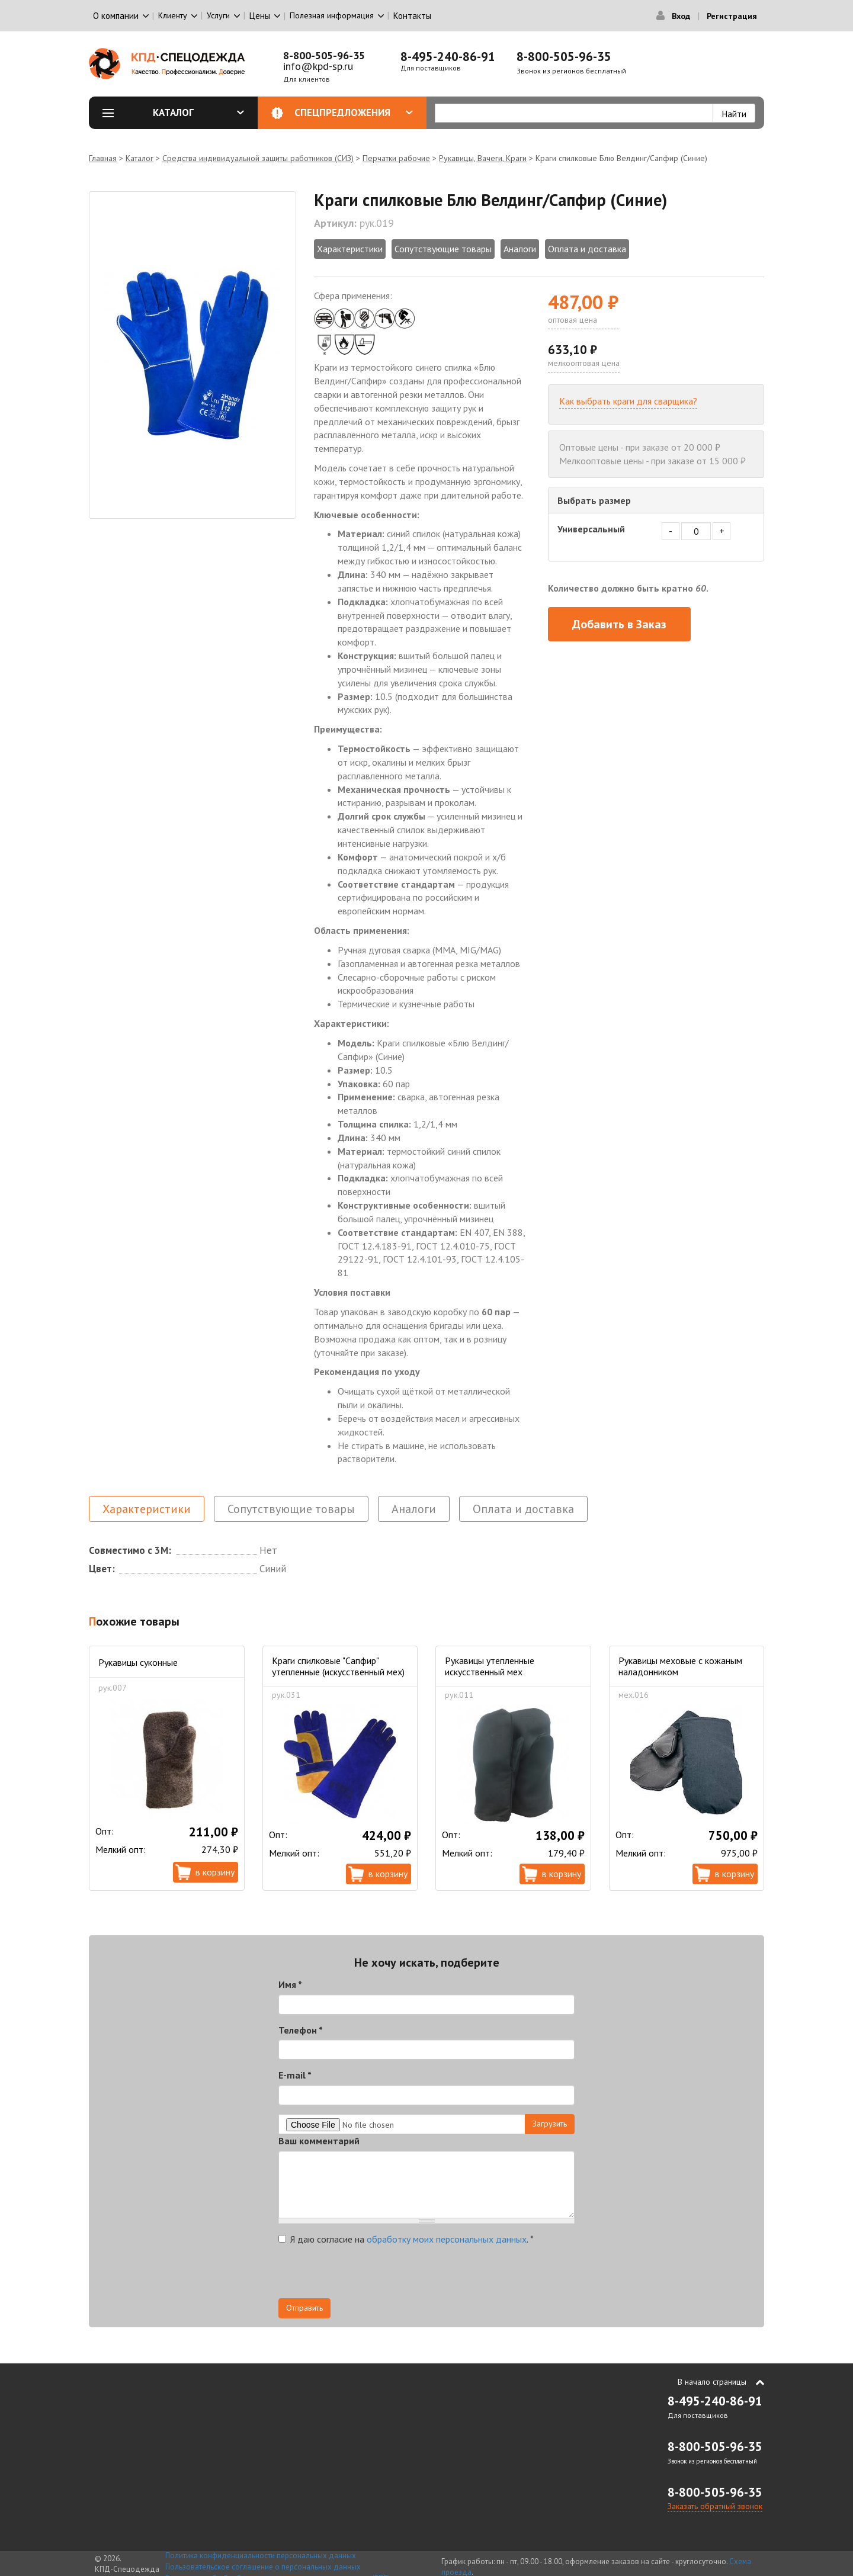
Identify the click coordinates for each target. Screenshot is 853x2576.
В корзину (215, 1872)
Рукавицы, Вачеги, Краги (483, 158)
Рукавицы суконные (138, 1662)
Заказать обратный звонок (715, 2506)
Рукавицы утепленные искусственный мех (489, 1666)
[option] (192, 355)
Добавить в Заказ (619, 624)
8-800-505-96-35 (324, 55)
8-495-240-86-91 (447, 57)
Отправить (304, 2307)
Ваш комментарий (319, 2141)
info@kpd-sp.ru (318, 66)
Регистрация (732, 16)
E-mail (295, 2075)
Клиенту (172, 15)
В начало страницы (712, 2381)
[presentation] (368, 2275)
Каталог (198, 112)
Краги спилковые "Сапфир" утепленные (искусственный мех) (338, 1666)
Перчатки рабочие (396, 158)
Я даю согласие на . (406, 2239)
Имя (290, 1984)
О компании (116, 15)
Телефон (300, 2030)
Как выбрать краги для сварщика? (628, 401)
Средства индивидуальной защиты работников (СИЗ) (258, 158)
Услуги (218, 15)
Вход (681, 16)
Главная (103, 158)
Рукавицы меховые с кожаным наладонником (680, 1666)
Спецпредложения (353, 112)
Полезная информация (332, 15)
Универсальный (591, 529)
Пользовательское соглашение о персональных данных (263, 2567)
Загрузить (550, 2123)
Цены (259, 15)
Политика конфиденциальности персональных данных (260, 2556)
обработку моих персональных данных (447, 2239)
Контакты (412, 15)
